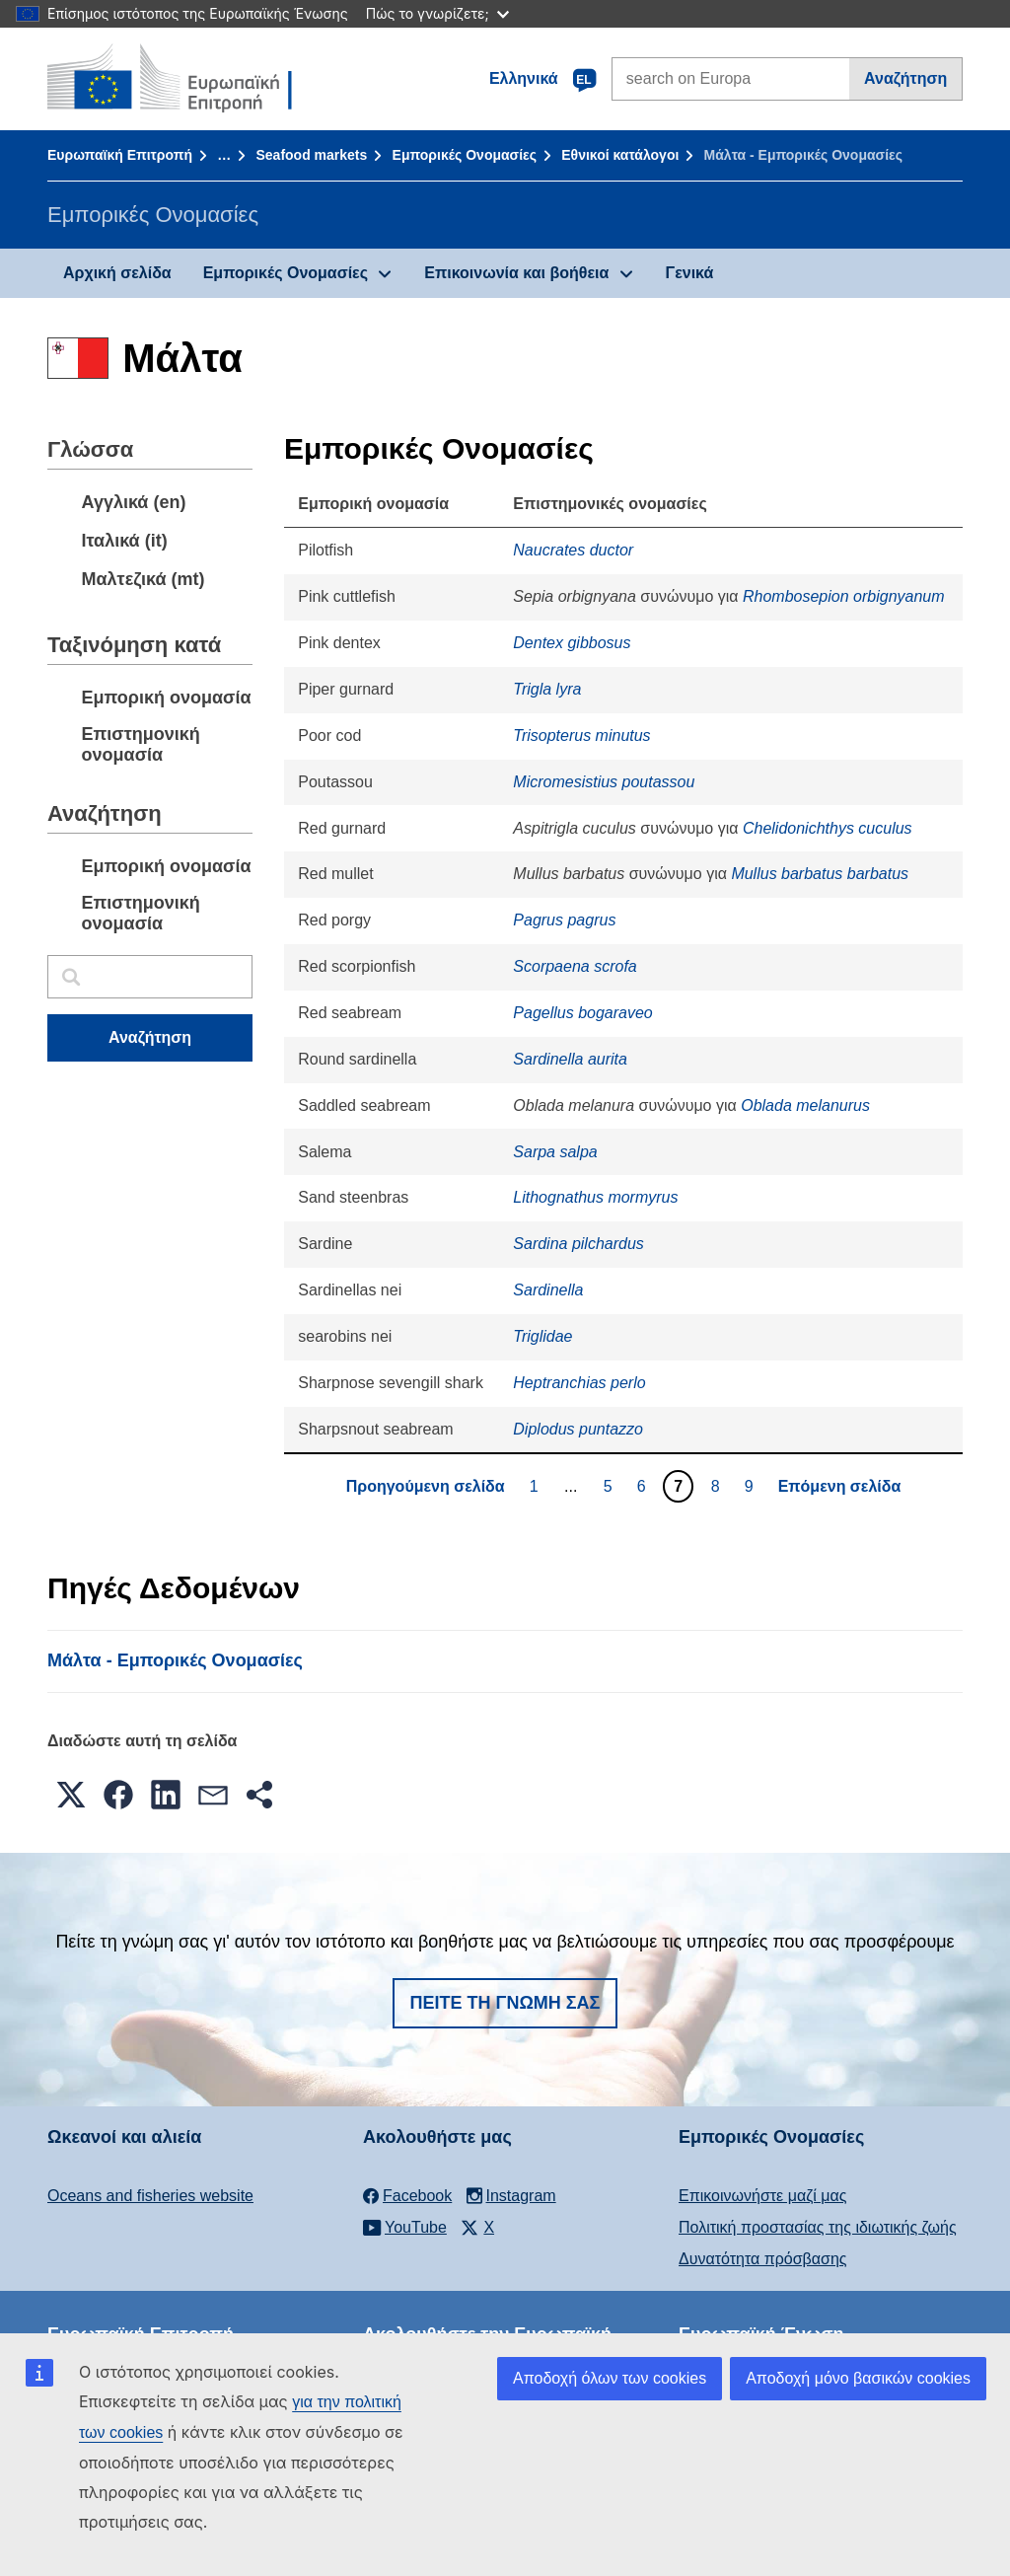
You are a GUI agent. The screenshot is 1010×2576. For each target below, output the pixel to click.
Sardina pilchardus (578, 1243)
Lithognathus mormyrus (595, 1197)
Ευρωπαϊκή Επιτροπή (119, 155)
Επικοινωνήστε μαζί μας (762, 2195)
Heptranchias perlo (579, 1382)
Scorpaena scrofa (574, 966)
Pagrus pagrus (564, 920)
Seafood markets (311, 155)
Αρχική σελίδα (117, 272)
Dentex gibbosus (571, 642)
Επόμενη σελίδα (840, 1486)
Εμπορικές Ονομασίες (465, 155)
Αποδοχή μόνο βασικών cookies (858, 2378)
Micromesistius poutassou (603, 781)
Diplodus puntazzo (578, 1429)
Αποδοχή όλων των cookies (609, 2378)
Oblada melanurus (805, 1105)
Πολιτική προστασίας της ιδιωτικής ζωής (818, 2227)
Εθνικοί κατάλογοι (620, 155)
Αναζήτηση (905, 78)
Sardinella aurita (570, 1059)
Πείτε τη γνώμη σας (505, 2003)
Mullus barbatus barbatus (819, 873)
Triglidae (542, 1336)
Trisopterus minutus (581, 735)
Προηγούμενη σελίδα (425, 1486)
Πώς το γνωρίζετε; (437, 13)
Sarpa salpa (555, 1151)
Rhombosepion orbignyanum (844, 596)
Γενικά (690, 272)
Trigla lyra (547, 689)
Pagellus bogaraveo (582, 1012)
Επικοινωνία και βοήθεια (516, 272)
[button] (71, 1794)
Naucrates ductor (573, 550)
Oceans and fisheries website (150, 2195)
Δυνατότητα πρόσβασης (763, 2258)
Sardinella (548, 1290)
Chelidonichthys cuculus (827, 828)
